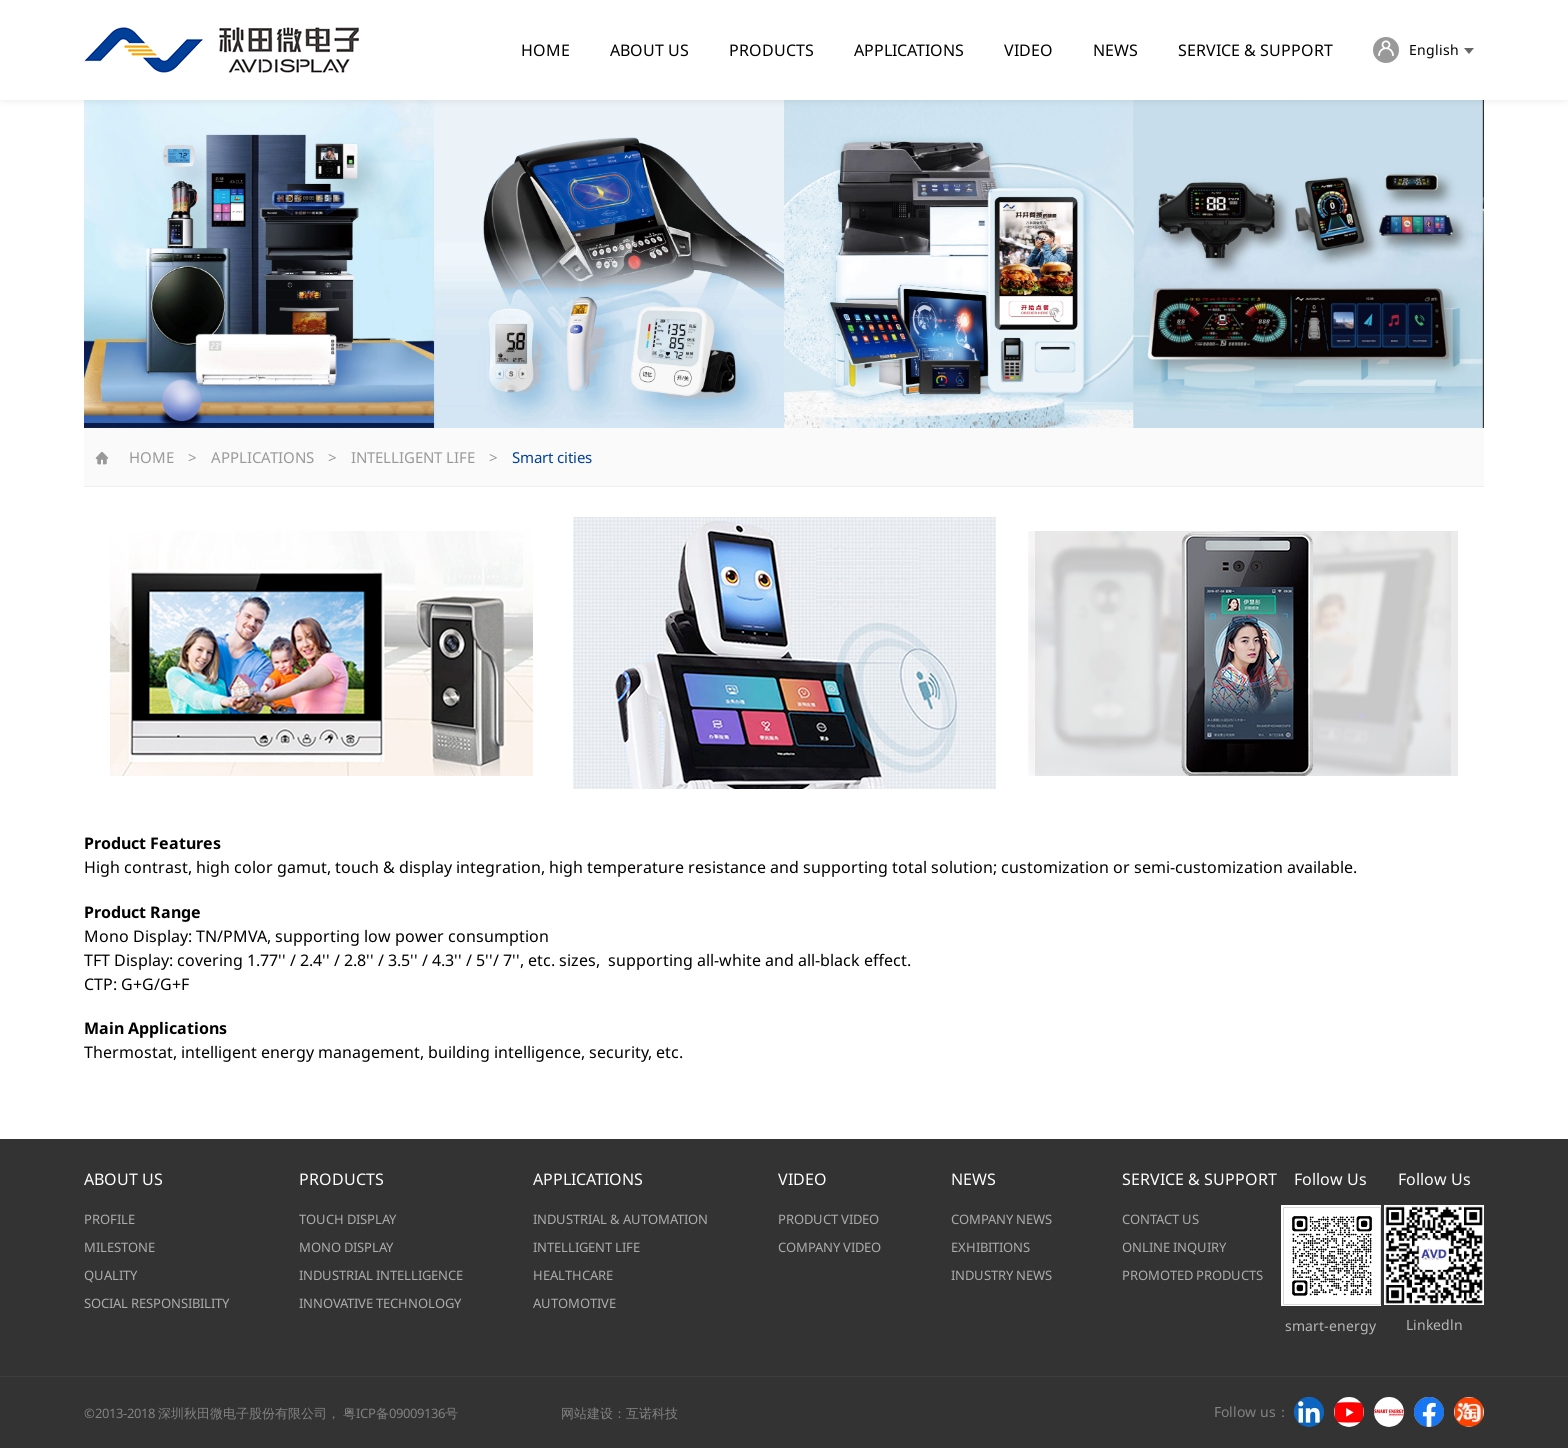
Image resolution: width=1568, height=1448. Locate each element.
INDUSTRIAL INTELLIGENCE (381, 1275)
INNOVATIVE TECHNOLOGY (380, 1303)
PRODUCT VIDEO (828, 1219)
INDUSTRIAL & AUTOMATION (620, 1219)
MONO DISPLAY (346, 1247)
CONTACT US (1160, 1219)
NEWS (1115, 50)
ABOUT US (649, 50)
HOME (545, 50)
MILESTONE (119, 1247)
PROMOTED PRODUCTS (1192, 1275)
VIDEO (1028, 50)
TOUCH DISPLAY (347, 1219)
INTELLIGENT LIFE (413, 457)
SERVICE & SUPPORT (1255, 50)
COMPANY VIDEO (829, 1247)
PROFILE (109, 1219)
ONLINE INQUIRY (1174, 1247)
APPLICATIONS (909, 50)
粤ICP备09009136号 (400, 1413)
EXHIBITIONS (990, 1247)
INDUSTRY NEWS (1001, 1275)
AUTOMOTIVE (574, 1303)
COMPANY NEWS (1001, 1219)
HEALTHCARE (573, 1275)
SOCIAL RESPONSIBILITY (156, 1303)
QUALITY (110, 1275)
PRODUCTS (771, 50)
